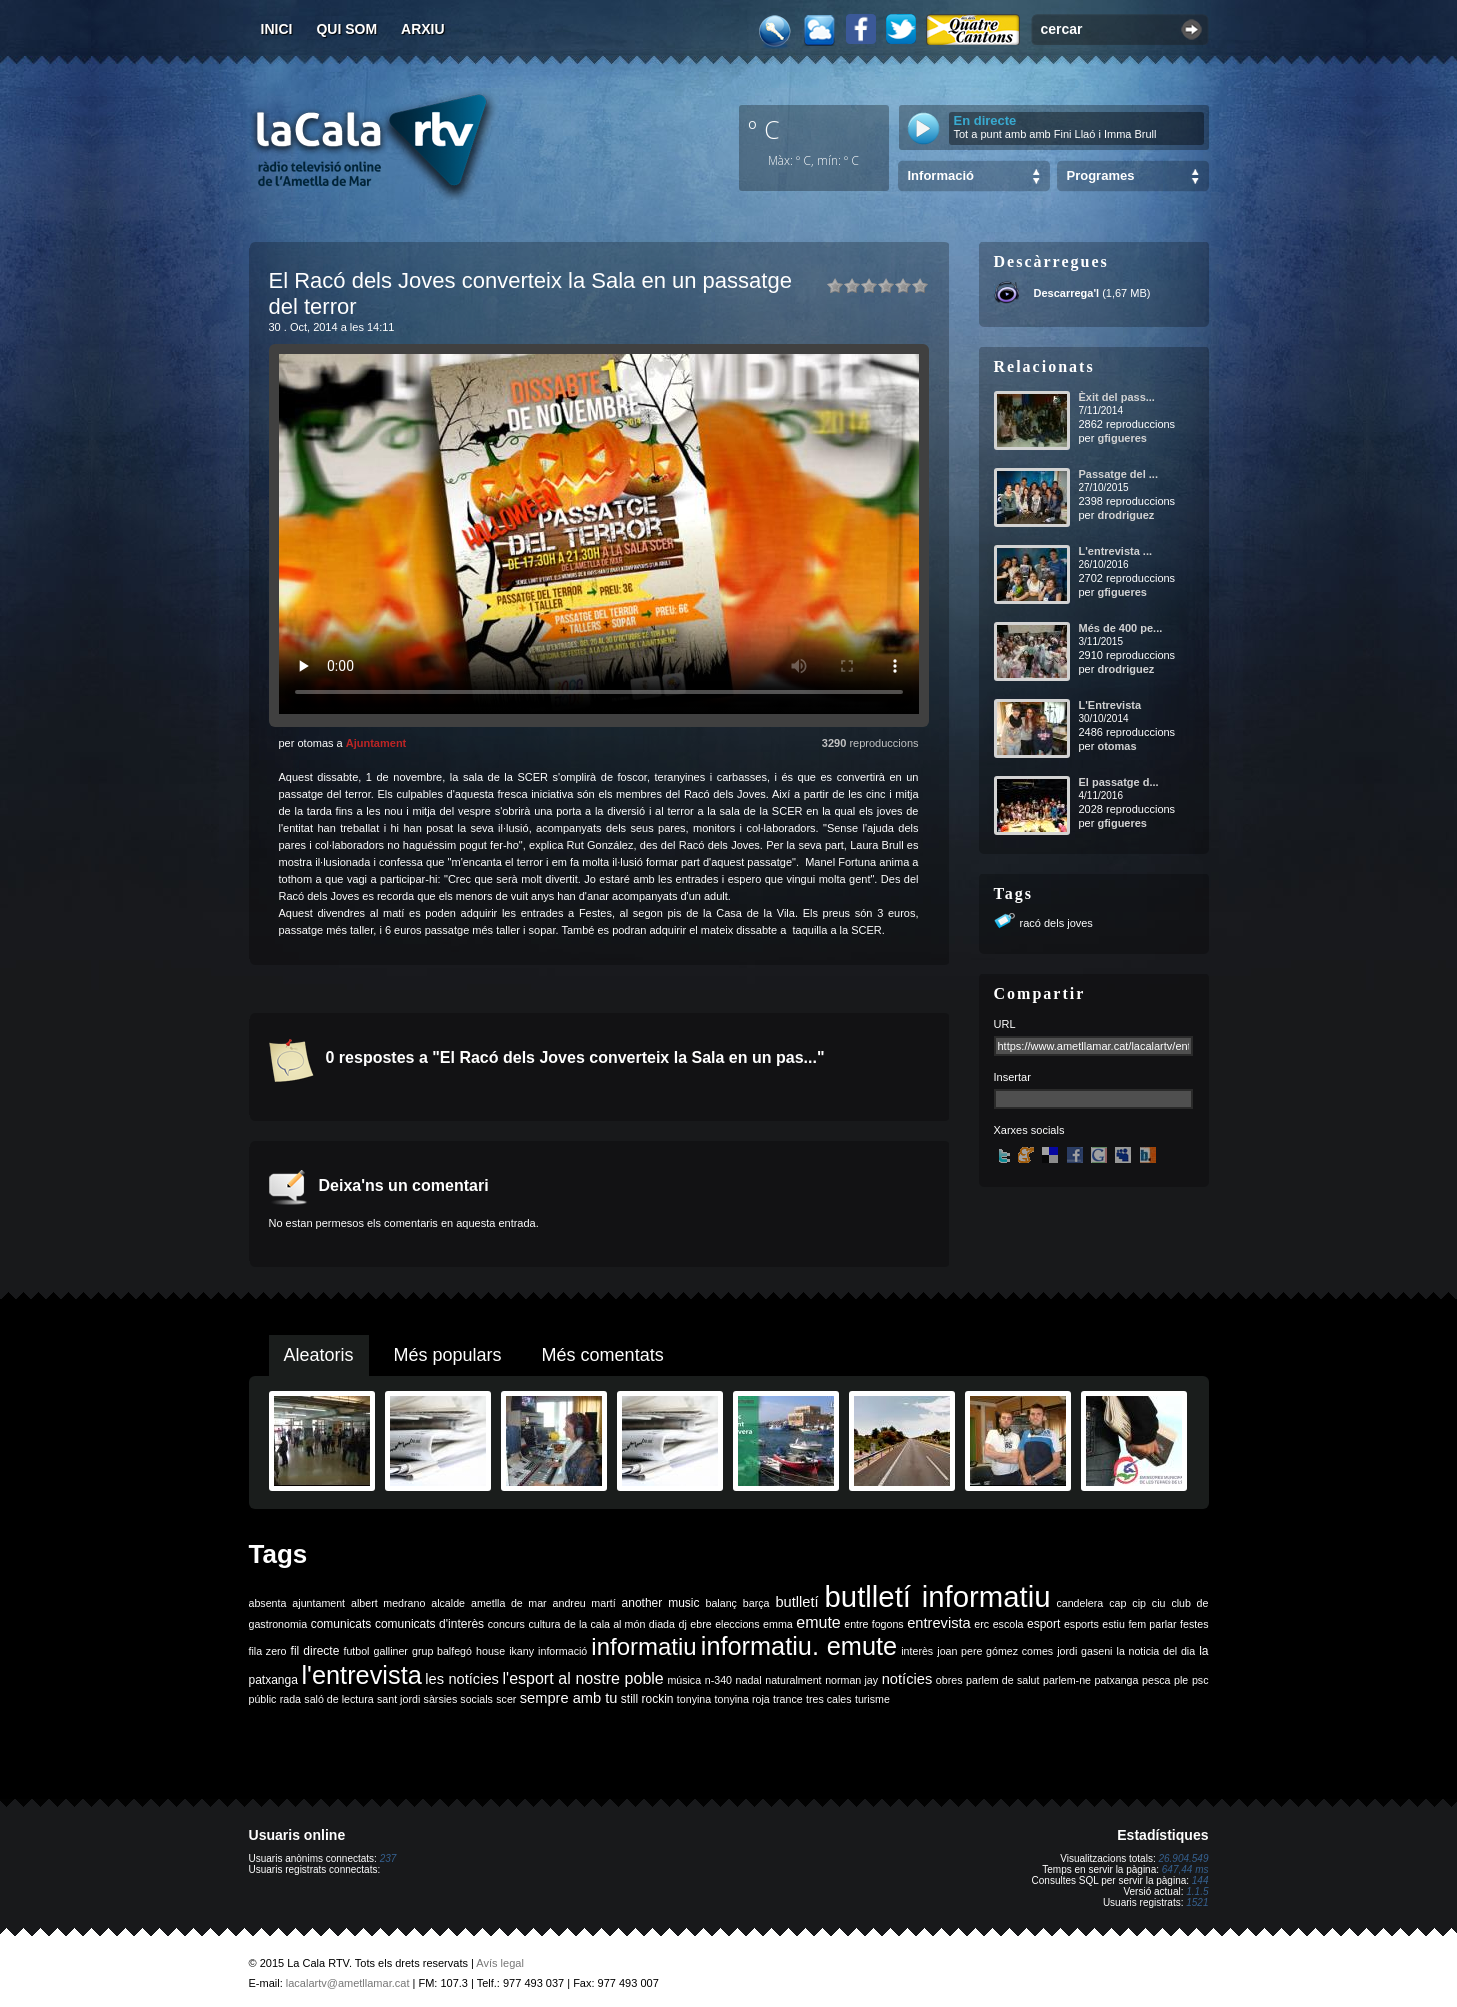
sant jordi (398, 1699)
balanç (720, 1603)
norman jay (851, 1680)
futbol (356, 1651)
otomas (1116, 746)
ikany (521, 1651)
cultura (544, 1624)
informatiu (643, 1646)
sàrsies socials (458, 1699)
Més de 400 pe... (1121, 628)
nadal (749, 1680)
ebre (700, 1624)
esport (1043, 1624)
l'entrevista (361, 1675)
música (684, 1680)
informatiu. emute (799, 1646)
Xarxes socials (1029, 1130)
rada (290, 1699)
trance (788, 1699)
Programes (1101, 175)
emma (778, 1624)
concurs (506, 1624)
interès (917, 1651)
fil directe (315, 1651)
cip (1139, 1603)
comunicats (341, 1624)
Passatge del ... (1118, 474)
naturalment (793, 1680)
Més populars (448, 1355)
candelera (1079, 1603)
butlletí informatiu (938, 1596)
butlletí (796, 1602)
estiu (1113, 1624)
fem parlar (1152, 1624)
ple (1181, 1680)
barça (756, 1603)
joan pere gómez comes (995, 1651)
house (490, 1651)
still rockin (647, 1699)
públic (263, 1699)
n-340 (718, 1680)
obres (949, 1680)
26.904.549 (1183, 1858)
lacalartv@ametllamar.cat (348, 1983)
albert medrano (388, 1603)
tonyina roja (742, 1699)
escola (1008, 1624)
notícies (907, 1679)
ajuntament (318, 1603)
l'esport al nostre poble (583, 1678)
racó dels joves (1056, 923)
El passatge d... (1119, 782)
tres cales (829, 1699)
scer (506, 1699)
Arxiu (423, 29)
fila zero (268, 1651)
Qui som (346, 29)
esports (1081, 1624)
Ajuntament (376, 743)
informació (562, 1651)
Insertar (1012, 1077)
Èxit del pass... (1117, 397)
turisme (872, 1699)
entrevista (939, 1623)
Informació (941, 175)
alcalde (448, 1603)
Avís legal (500, 1963)
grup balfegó (442, 1651)
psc (1200, 1680)
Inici (277, 29)
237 (388, 1858)
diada (662, 1624)
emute (818, 1622)
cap (1117, 1603)
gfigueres (1122, 438)
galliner (391, 1651)
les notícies (462, 1679)
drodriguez (1125, 515)
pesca (1156, 1680)
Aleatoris (319, 1355)
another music (661, 1603)
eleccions (737, 1624)
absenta (268, 1603)
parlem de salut (1002, 1680)
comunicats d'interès (429, 1624)
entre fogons (873, 1624)
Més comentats (603, 1355)
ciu (1159, 1603)
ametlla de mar (509, 1603)
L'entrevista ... (1116, 551)
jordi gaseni (1084, 1651)
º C (764, 129)
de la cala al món (604, 1624)
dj (682, 1624)
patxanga (1117, 1680)
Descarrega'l (1067, 293)
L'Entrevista (1110, 705)
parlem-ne (1067, 1680)
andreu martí (584, 1603)
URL (1005, 1024)
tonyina (694, 1699)
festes (1194, 1624)
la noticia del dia (1156, 1651)
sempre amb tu (569, 1698)
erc (981, 1624)
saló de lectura (338, 1699)
